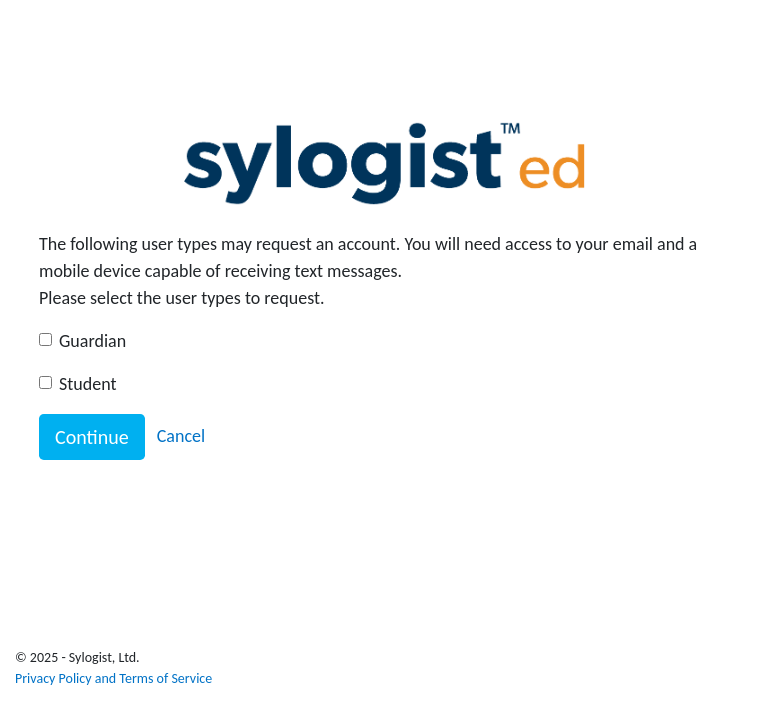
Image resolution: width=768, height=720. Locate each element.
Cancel (181, 436)
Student (88, 384)
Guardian (92, 341)
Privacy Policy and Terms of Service (113, 678)
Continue (92, 437)
